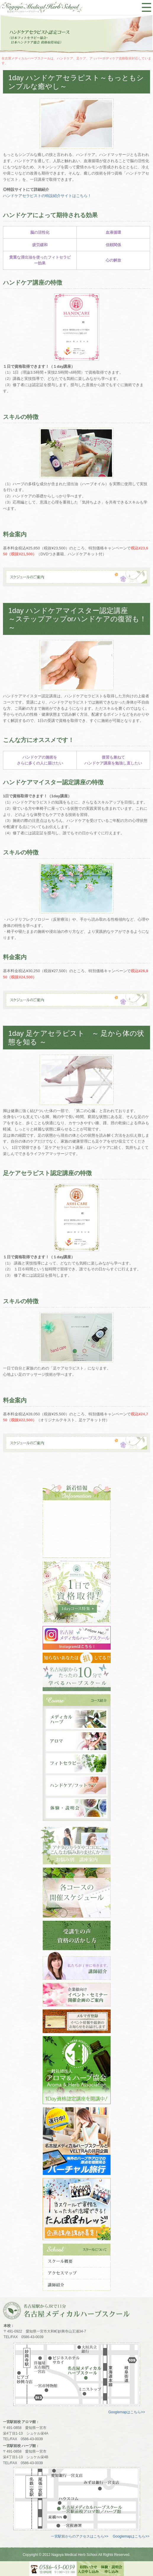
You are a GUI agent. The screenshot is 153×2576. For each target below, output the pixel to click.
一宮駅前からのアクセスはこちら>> (79, 2536)
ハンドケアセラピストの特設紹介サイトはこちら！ (47, 195)
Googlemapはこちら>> (126, 2412)
